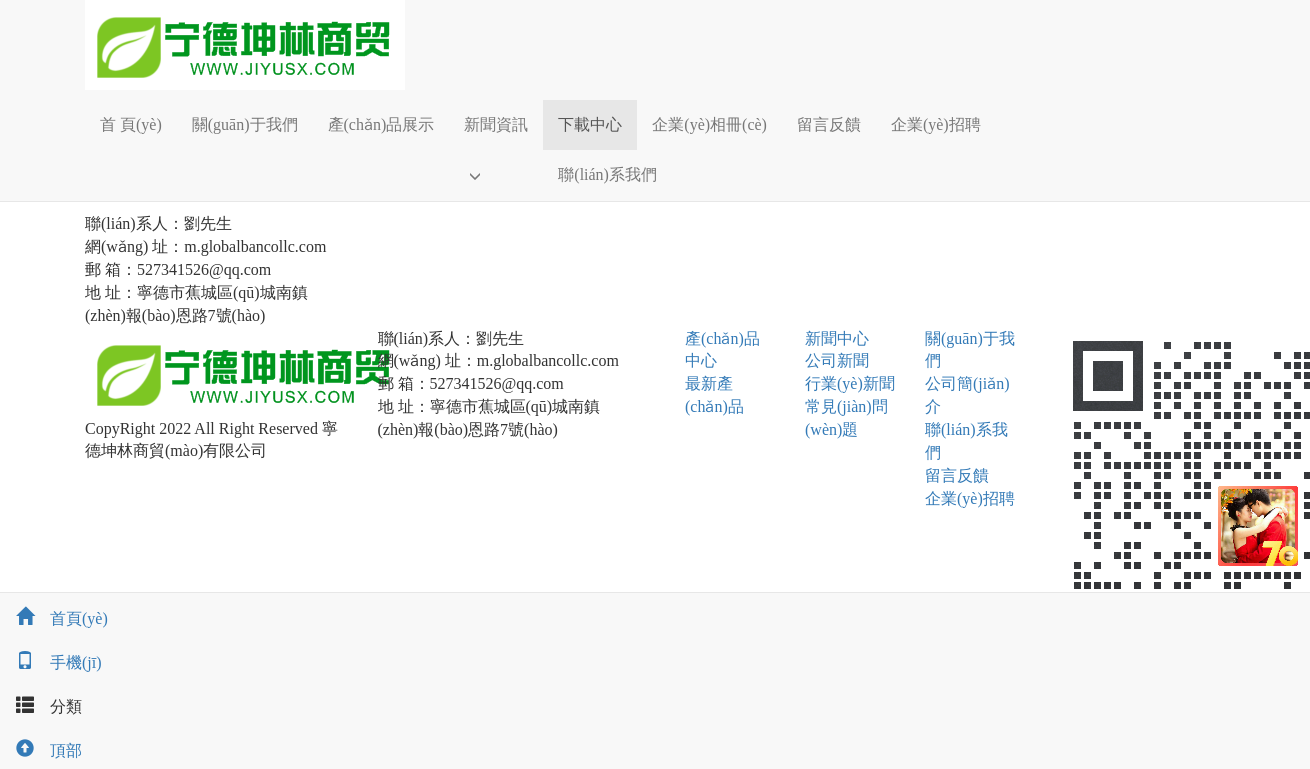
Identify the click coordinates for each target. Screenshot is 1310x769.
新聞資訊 (496, 124)
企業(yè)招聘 (936, 124)
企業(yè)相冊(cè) (709, 124)
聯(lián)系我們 (607, 174)
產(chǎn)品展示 (381, 124)
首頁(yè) (54, 618)
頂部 (41, 750)
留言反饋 (829, 124)
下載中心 (590, 124)
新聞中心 (837, 338)
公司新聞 (837, 360)
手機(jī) (51, 662)
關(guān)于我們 (245, 124)
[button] (496, 175)
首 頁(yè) (131, 124)
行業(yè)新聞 (850, 383)
